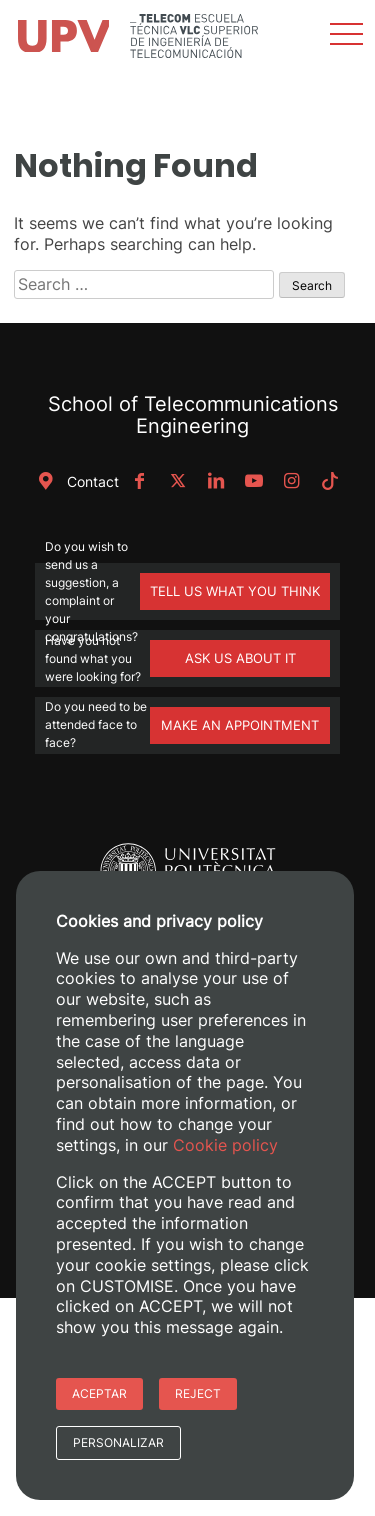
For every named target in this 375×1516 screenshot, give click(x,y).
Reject (198, 1393)
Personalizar (118, 1442)
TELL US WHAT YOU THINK (235, 591)
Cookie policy (225, 1145)
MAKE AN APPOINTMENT (240, 725)
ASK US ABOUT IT (240, 658)
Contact (75, 481)
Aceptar (99, 1393)
